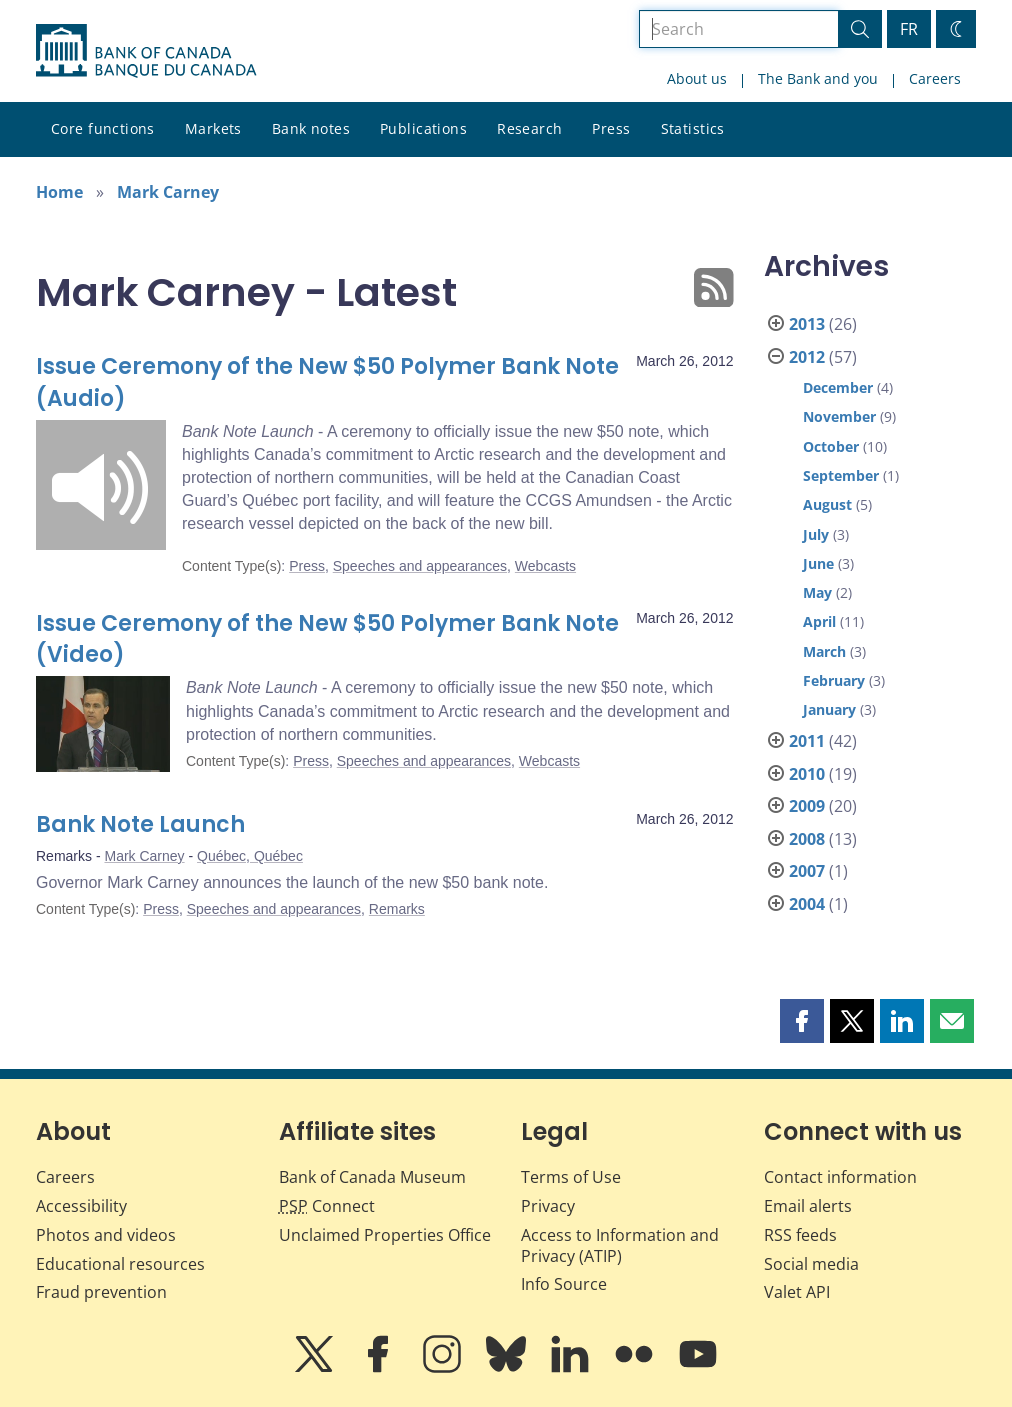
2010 (807, 774)
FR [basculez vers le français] (909, 29)
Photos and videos (106, 1235)
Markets (213, 128)
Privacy (548, 1206)
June (818, 563)
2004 (807, 904)
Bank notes (311, 128)
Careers (935, 78)
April (819, 621)
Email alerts (808, 1206)
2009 (807, 806)
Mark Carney (168, 192)
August (827, 504)
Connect (327, 1206)
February (834, 680)
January (829, 709)
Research (529, 128)
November (839, 416)
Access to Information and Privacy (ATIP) (620, 1245)
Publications (423, 128)
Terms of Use (571, 1177)
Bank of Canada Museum (372, 1177)
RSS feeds (800, 1235)
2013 (807, 324)
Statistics (693, 128)
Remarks (397, 909)
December (838, 387)
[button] (802, 1021)
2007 (807, 871)
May (817, 592)
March (824, 651)
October (831, 446)
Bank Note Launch (140, 824)
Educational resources (120, 1264)
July (816, 534)
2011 (807, 741)
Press (611, 128)
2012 (807, 357)
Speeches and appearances (420, 566)
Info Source (564, 1284)
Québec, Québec (250, 856)
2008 (807, 839)
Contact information (840, 1177)
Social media (811, 1264)
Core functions (103, 128)
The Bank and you (818, 78)
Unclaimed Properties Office (385, 1235)
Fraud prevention (101, 1292)
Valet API (797, 1292)
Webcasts (545, 566)
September (841, 475)
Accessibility (81, 1206)
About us (697, 78)
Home (59, 192)
